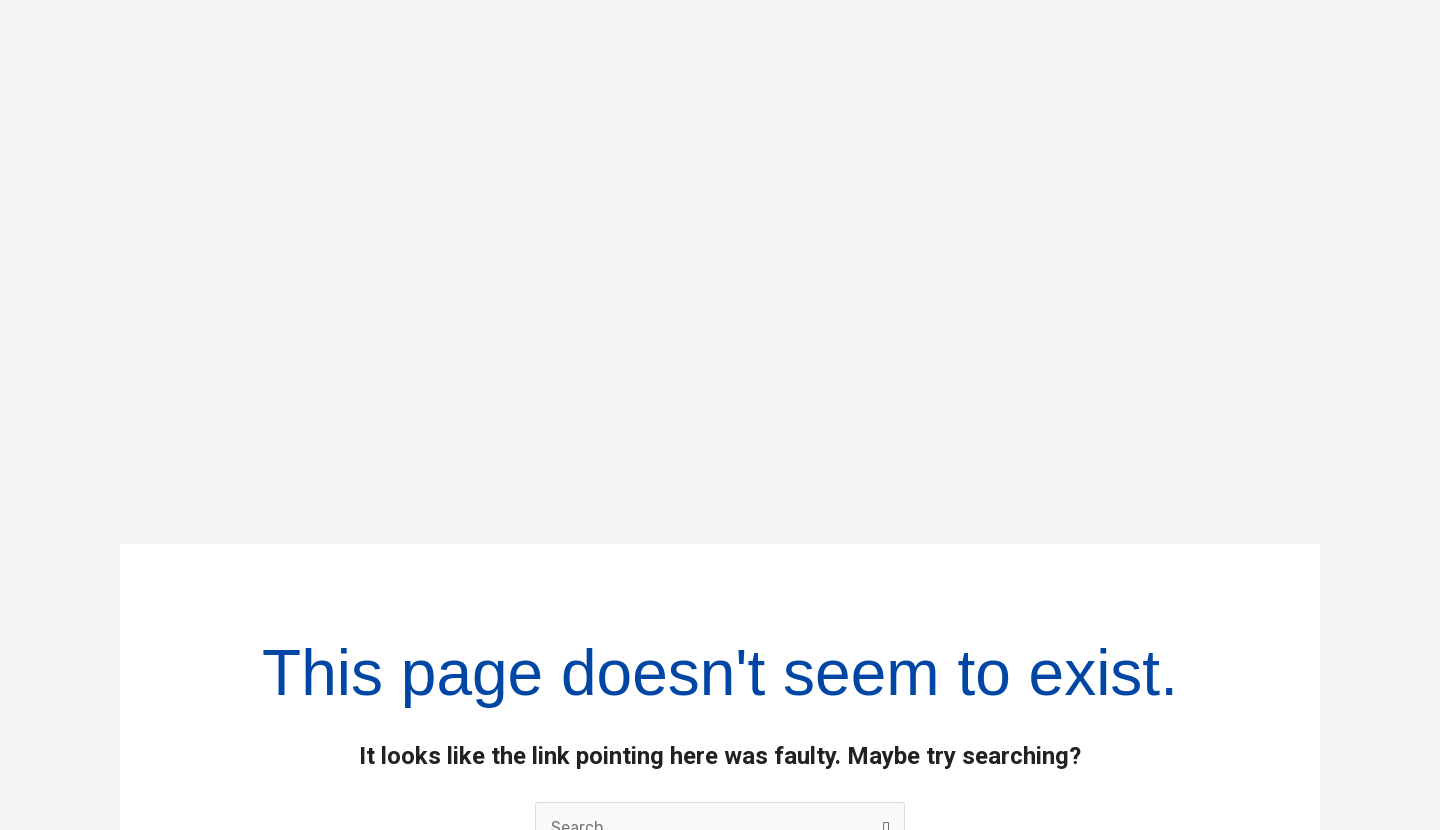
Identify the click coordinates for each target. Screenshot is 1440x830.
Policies (1145, 626)
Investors (795, 678)
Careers (787, 730)
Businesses (812, 626)
